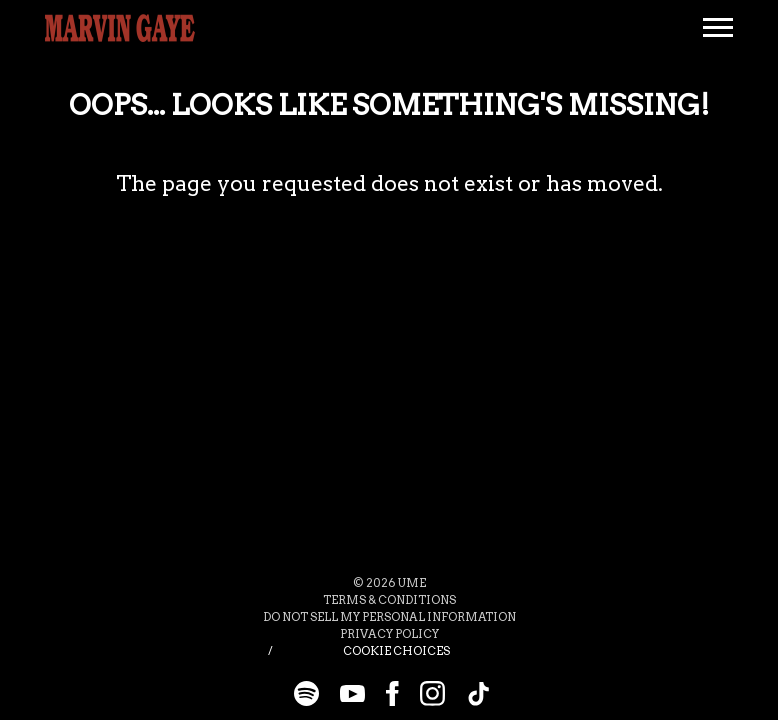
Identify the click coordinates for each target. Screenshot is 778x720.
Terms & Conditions (389, 600)
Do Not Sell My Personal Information (389, 617)
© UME (389, 583)
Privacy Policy (389, 634)
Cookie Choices (396, 651)
